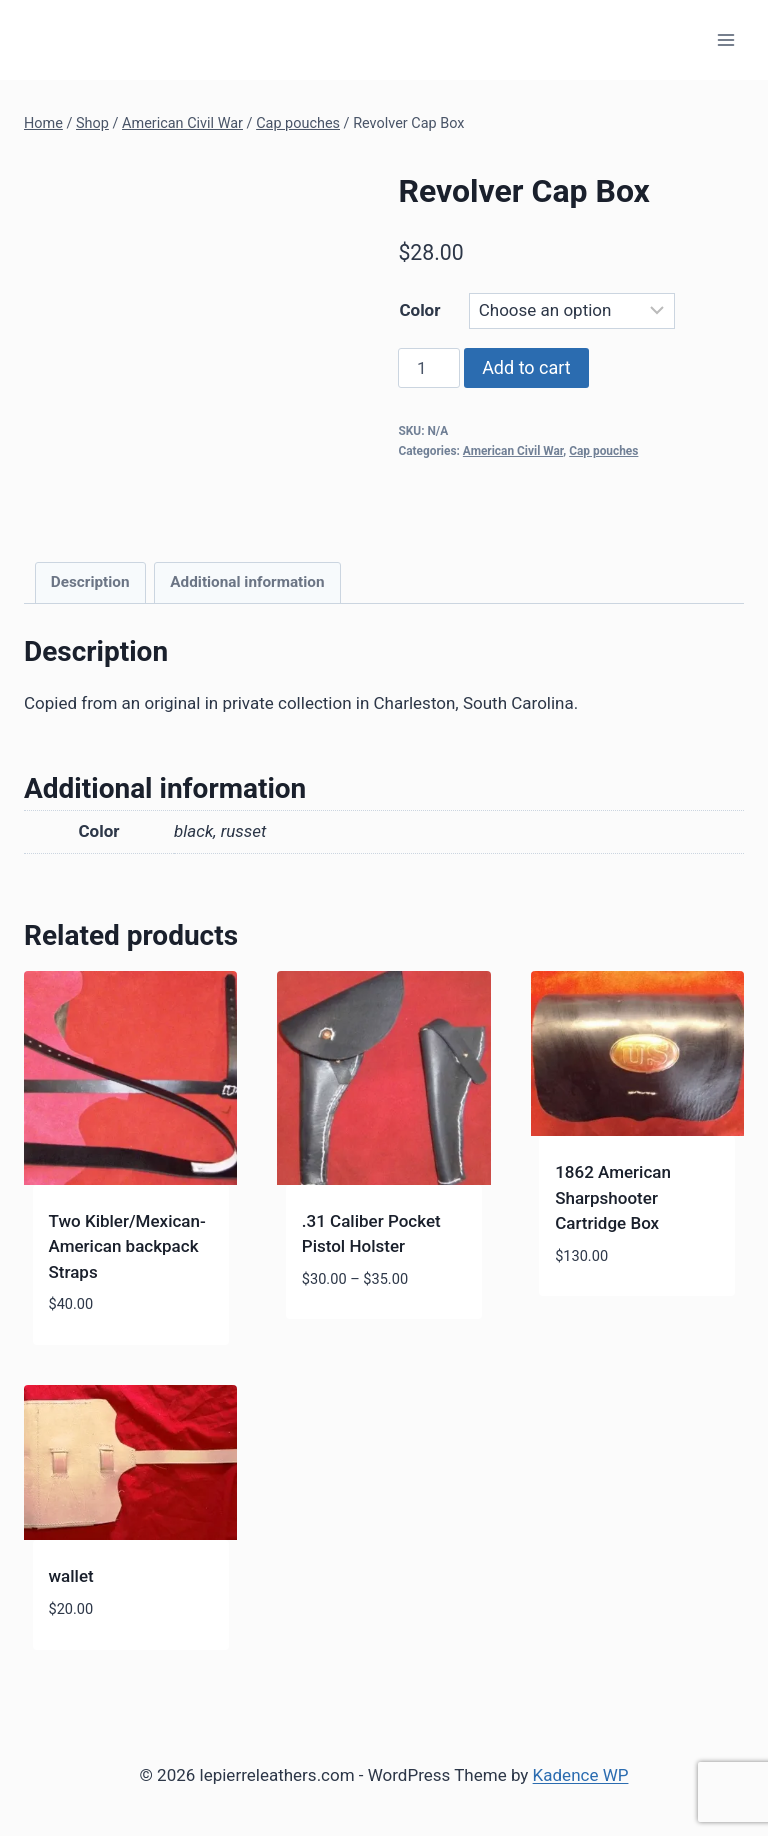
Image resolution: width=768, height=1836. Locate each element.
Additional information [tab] (247, 582)
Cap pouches (603, 451)
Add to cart (526, 367)
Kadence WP (581, 1775)
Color (419, 310)
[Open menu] (725, 39)
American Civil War (513, 451)
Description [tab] (90, 582)
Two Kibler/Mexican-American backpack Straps (127, 1246)
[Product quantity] (429, 368)
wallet (71, 1576)
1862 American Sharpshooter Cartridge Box (613, 1197)
